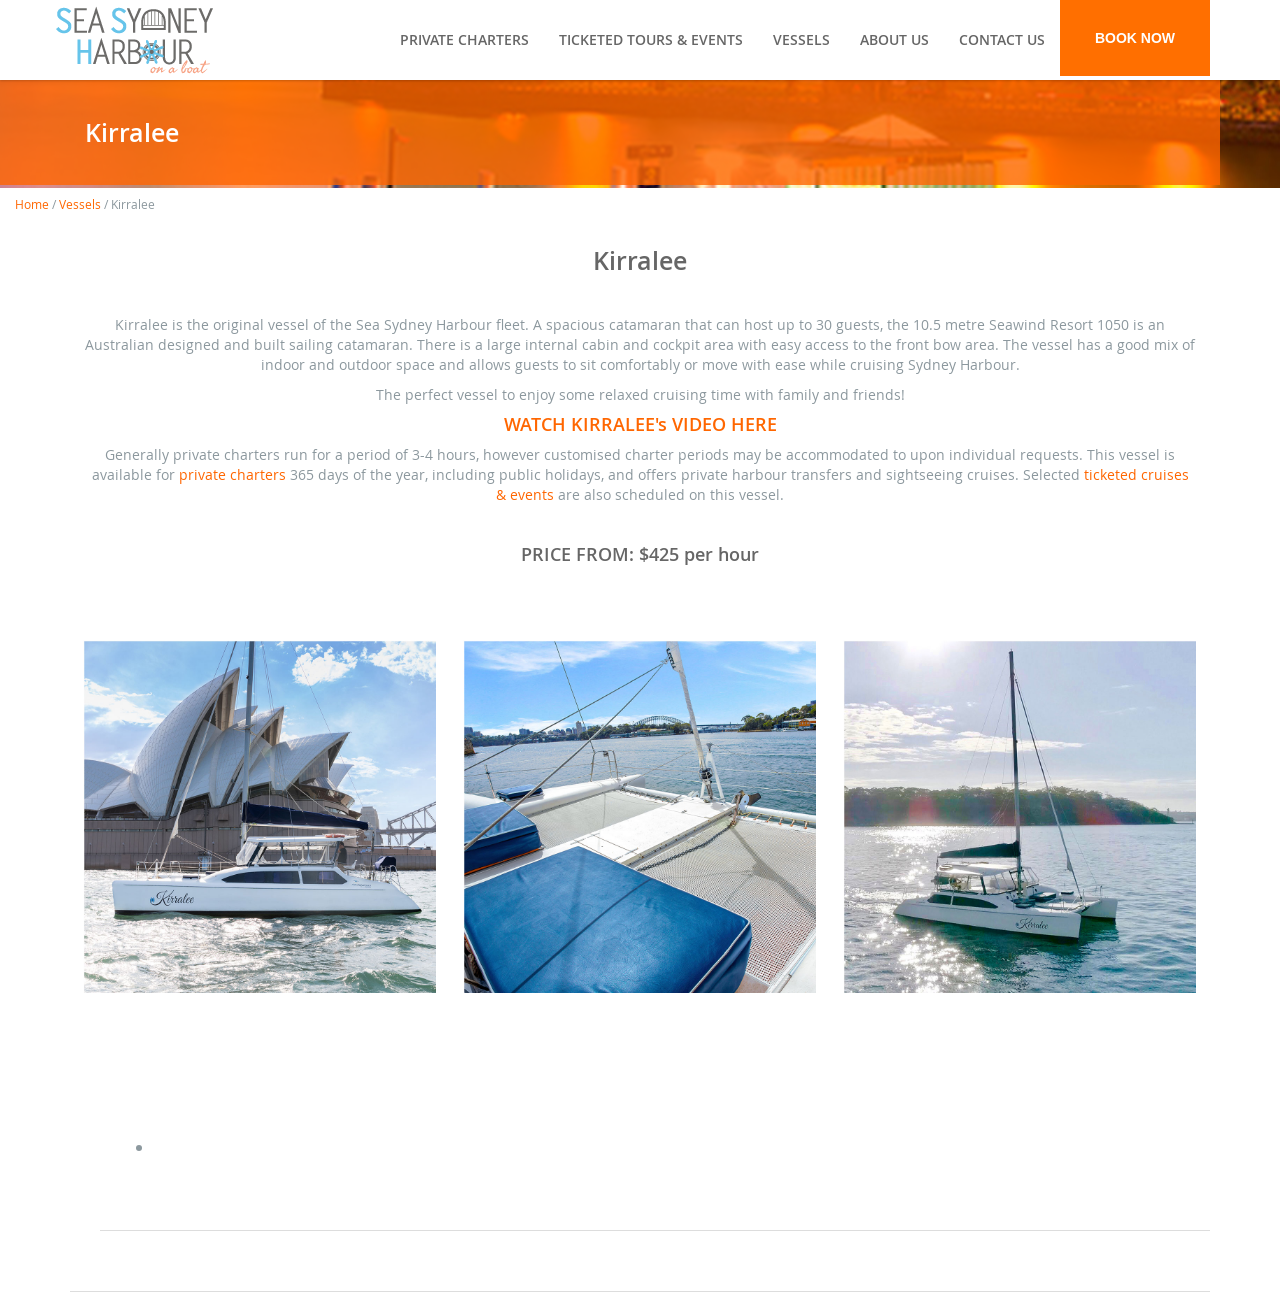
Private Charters (464, 39)
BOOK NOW (1135, 38)
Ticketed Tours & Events (651, 39)
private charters (232, 474)
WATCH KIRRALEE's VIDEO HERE (640, 424)
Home (32, 204)
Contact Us (1002, 39)
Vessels (801, 39)
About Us (894, 39)
